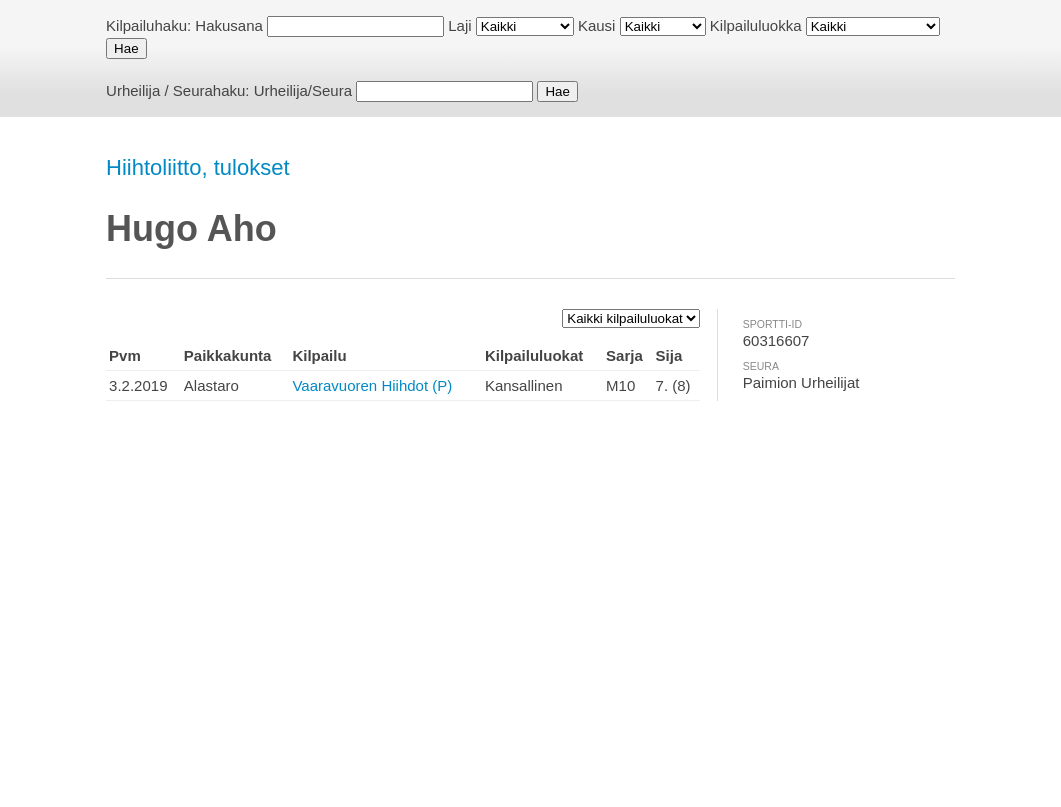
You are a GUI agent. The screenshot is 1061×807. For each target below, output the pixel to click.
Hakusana (229, 25)
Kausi (597, 25)
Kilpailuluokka (756, 25)
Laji (459, 25)
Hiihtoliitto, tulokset (197, 167)
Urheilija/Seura (303, 90)
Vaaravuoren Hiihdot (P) (372, 385)
